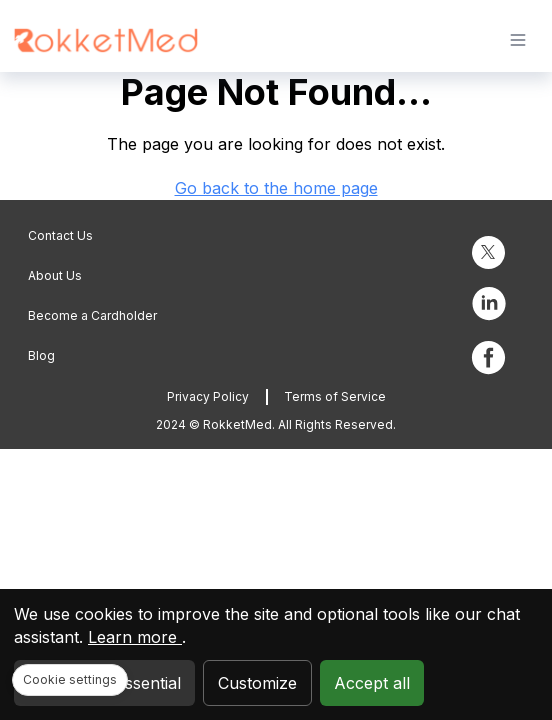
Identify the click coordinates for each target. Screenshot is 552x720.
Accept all (372, 683)
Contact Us (60, 235)
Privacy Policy (208, 396)
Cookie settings (70, 679)
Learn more (135, 637)
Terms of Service (335, 396)
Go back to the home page (276, 188)
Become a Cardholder (92, 315)
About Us (55, 275)
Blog (41, 355)
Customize (257, 683)
